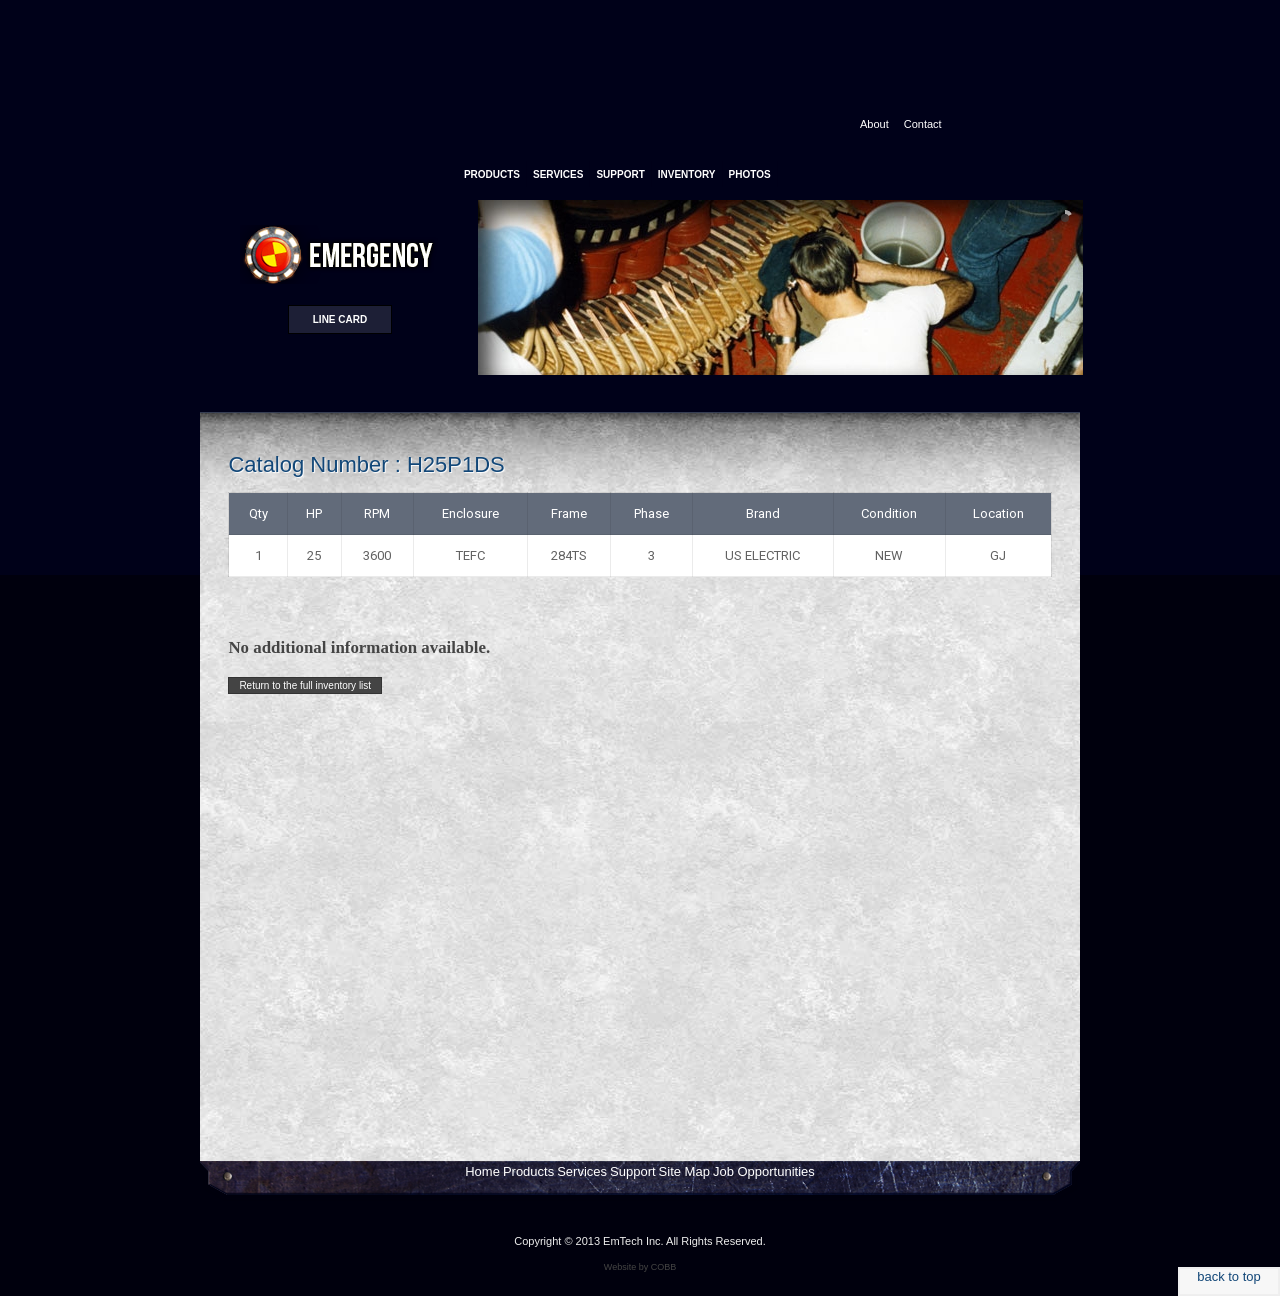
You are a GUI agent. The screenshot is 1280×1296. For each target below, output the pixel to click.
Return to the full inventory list (305, 685)
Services (582, 1171)
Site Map (684, 1171)
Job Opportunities (764, 1171)
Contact (923, 124)
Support (633, 1171)
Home (482, 1171)
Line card (340, 319)
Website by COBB (640, 1267)
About (874, 124)
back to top (1229, 1276)
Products (528, 1171)
